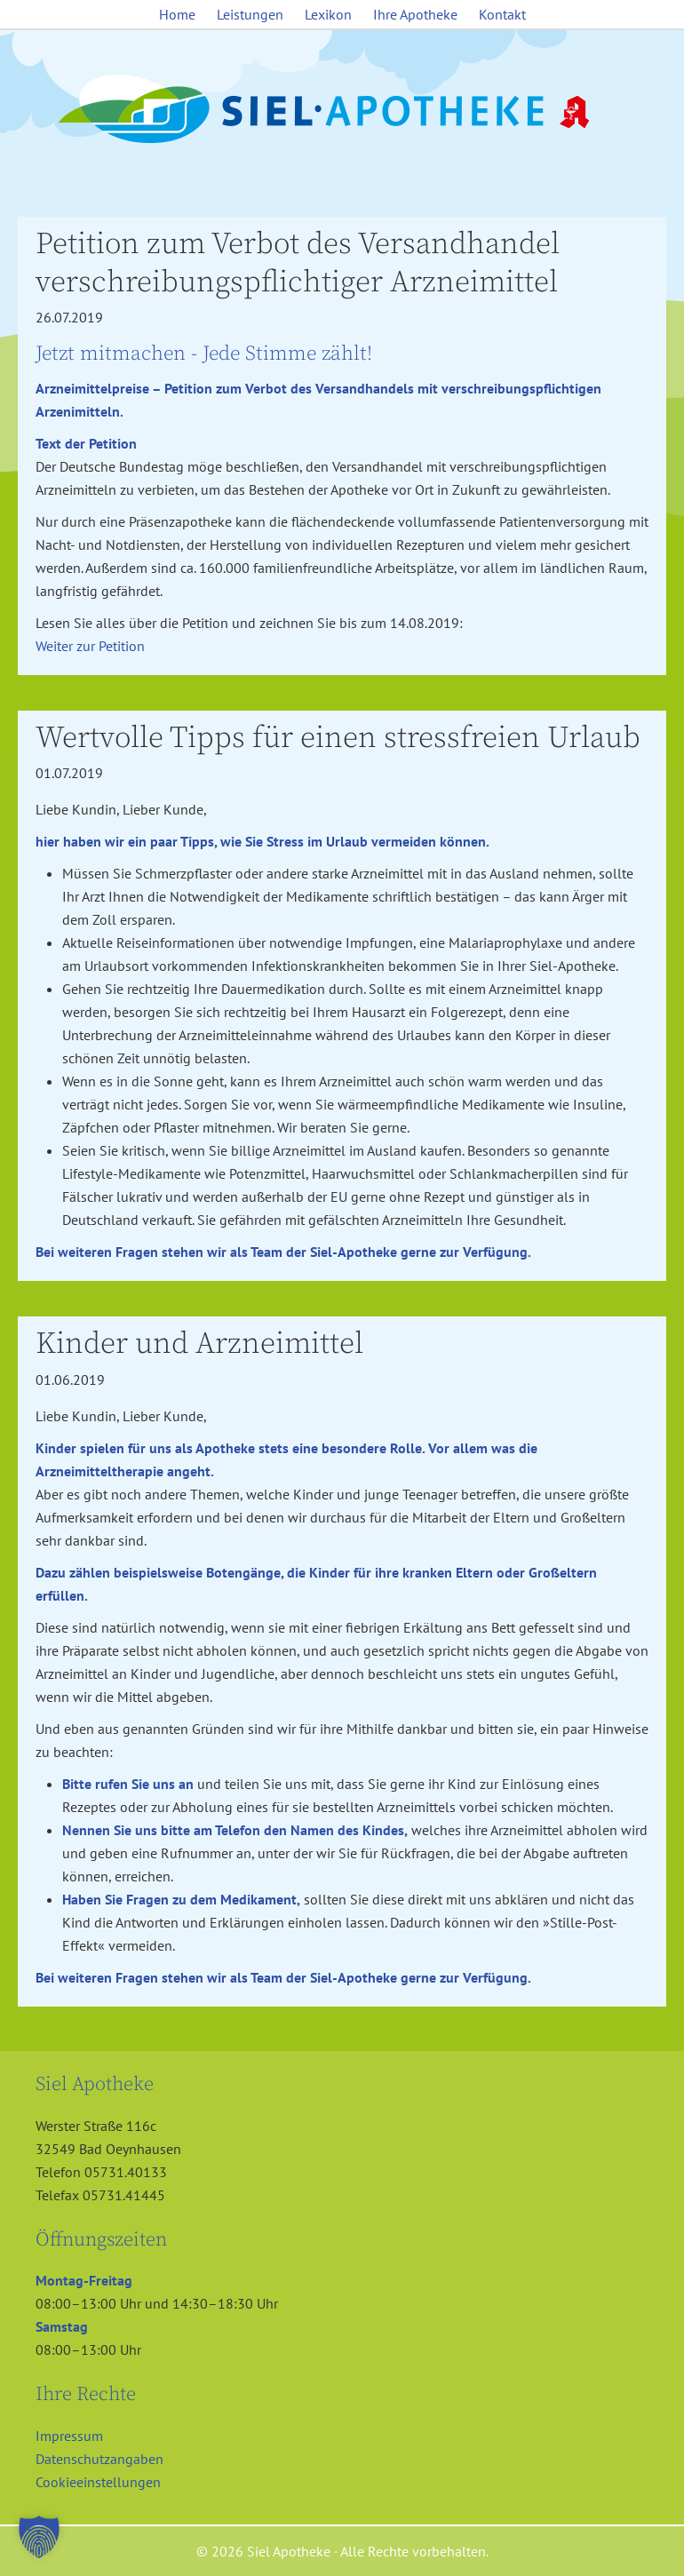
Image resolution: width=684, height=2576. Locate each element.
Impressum (69, 2436)
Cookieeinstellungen (98, 2482)
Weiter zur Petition (90, 646)
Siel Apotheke (342, 110)
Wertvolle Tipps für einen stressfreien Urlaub (338, 738)
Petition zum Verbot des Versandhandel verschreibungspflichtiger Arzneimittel (298, 263)
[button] (39, 2537)
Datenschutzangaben (99, 2459)
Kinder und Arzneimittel (199, 1344)
